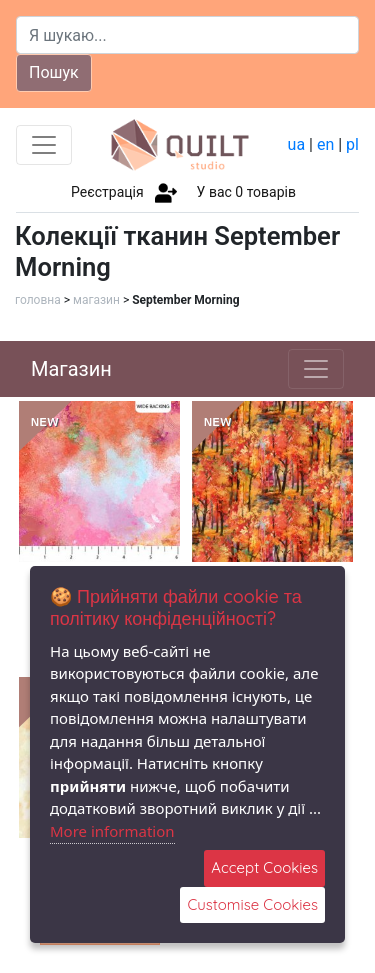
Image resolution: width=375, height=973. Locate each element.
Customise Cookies (252, 904)
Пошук (54, 72)
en (325, 144)
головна (38, 300)
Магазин (71, 369)
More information (112, 831)
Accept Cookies (264, 867)
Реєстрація (107, 192)
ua (297, 144)
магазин (96, 300)
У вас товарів (246, 192)
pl (352, 144)
